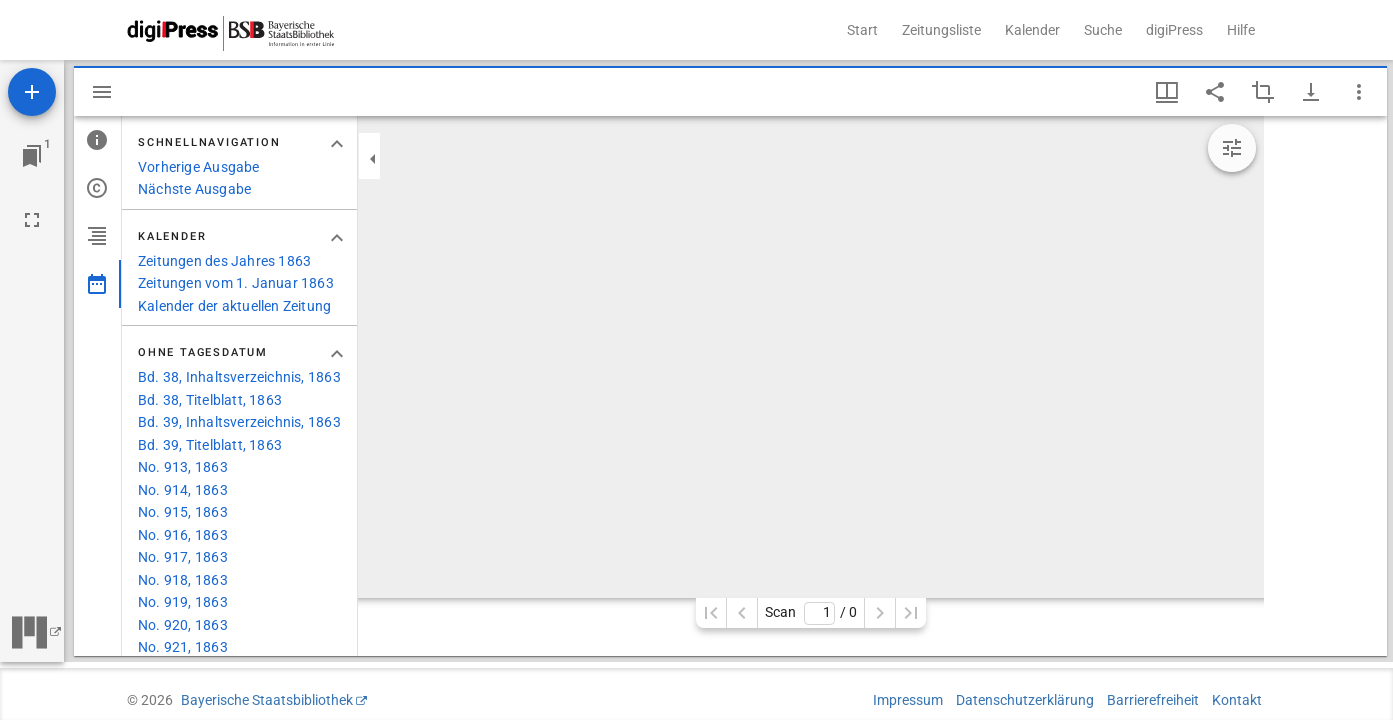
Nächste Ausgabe (194, 189)
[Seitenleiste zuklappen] (373, 159)
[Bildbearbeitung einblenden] (1232, 148)
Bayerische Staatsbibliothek (267, 700)
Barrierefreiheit (1153, 700)
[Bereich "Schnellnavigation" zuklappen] (337, 144)
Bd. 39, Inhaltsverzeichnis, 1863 (239, 422)
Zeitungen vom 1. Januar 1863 (236, 283)
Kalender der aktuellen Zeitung (234, 306)
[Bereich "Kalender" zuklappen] (337, 238)
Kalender (1032, 30)
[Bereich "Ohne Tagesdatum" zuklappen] (337, 354)
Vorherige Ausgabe (199, 167)
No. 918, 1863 (183, 580)
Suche (1103, 30)
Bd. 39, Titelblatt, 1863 (210, 445)
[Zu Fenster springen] (32, 156)
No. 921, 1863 (183, 647)
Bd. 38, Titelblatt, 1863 (210, 400)
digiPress (1174, 30)
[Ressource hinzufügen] (32, 92)
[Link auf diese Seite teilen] (1215, 92)
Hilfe (1241, 30)
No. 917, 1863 (183, 557)
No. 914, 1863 (183, 490)
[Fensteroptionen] (1359, 92)
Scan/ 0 (810, 613)
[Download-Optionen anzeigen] (1311, 92)
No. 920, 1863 (183, 625)
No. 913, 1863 (183, 467)
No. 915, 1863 (183, 512)
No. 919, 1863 (183, 602)
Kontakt (1237, 700)
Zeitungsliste (941, 30)
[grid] (1325, 386)
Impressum (908, 700)
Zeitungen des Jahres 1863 (224, 261)
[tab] (97, 140)
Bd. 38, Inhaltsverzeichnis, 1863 (239, 377)
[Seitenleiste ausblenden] (102, 92)
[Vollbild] (32, 220)
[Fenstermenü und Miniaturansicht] (1167, 92)
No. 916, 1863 (183, 535)
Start (862, 30)
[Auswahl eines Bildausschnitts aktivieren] (1263, 92)
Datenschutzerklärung (1025, 700)
